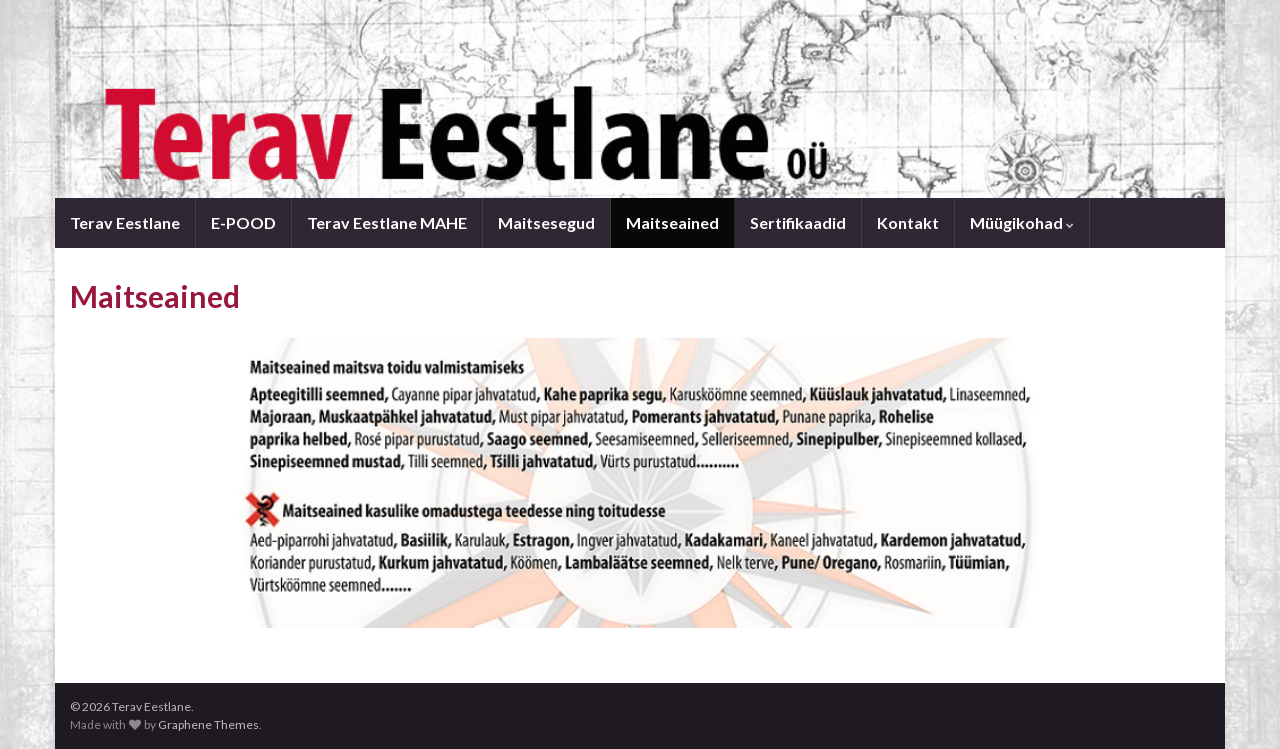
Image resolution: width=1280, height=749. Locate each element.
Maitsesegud (546, 222)
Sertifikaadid (798, 222)
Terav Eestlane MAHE (387, 222)
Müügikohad (1022, 222)
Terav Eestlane (125, 222)
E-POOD (243, 222)
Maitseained (672, 222)
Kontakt (908, 222)
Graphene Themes (208, 724)
